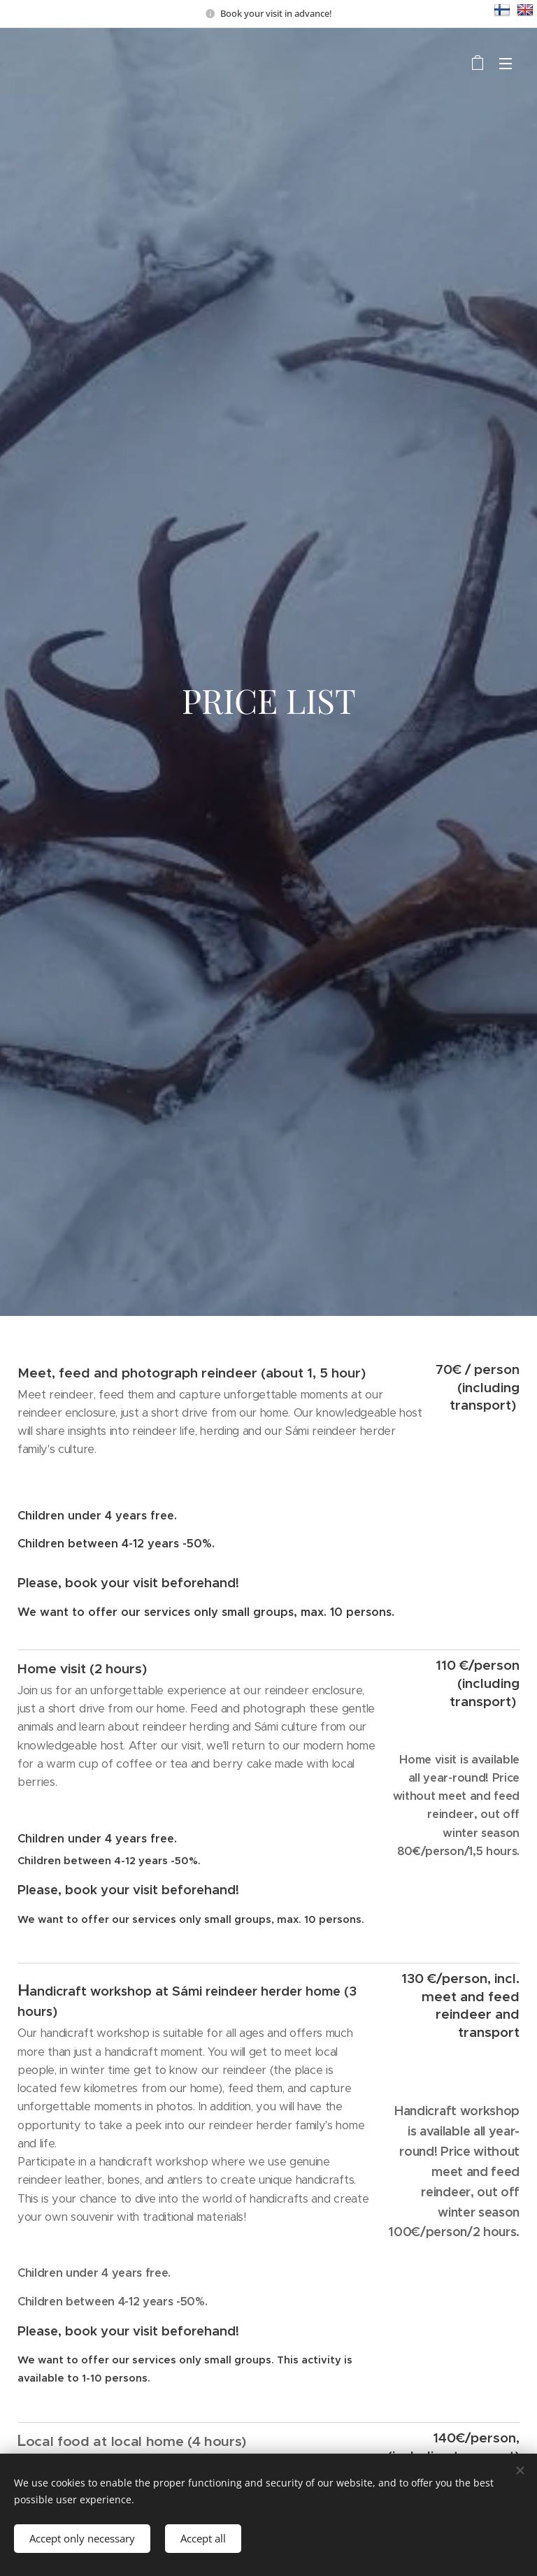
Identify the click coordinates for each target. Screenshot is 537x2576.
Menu (505, 63)
